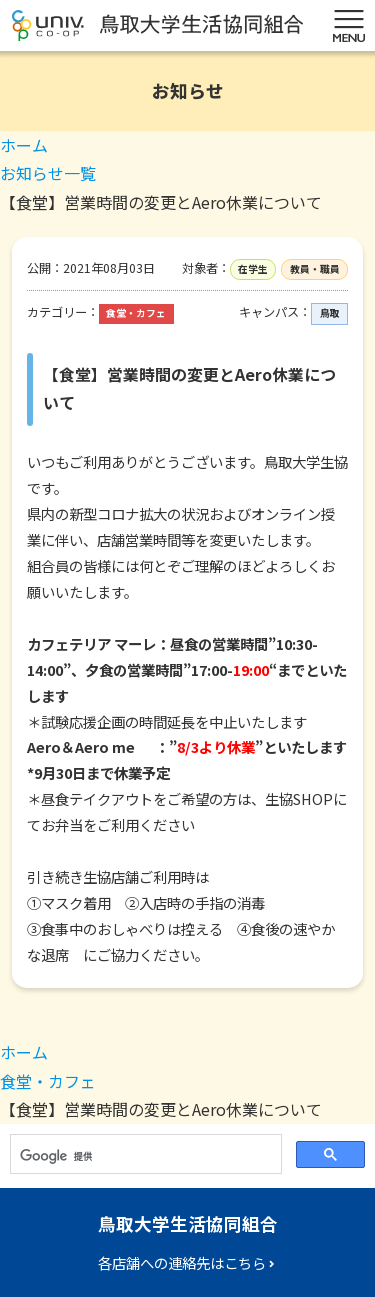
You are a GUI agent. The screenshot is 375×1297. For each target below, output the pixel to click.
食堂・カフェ (48, 1081)
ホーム (24, 145)
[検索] (144, 1156)
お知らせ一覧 (48, 173)
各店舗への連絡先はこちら (182, 1262)
